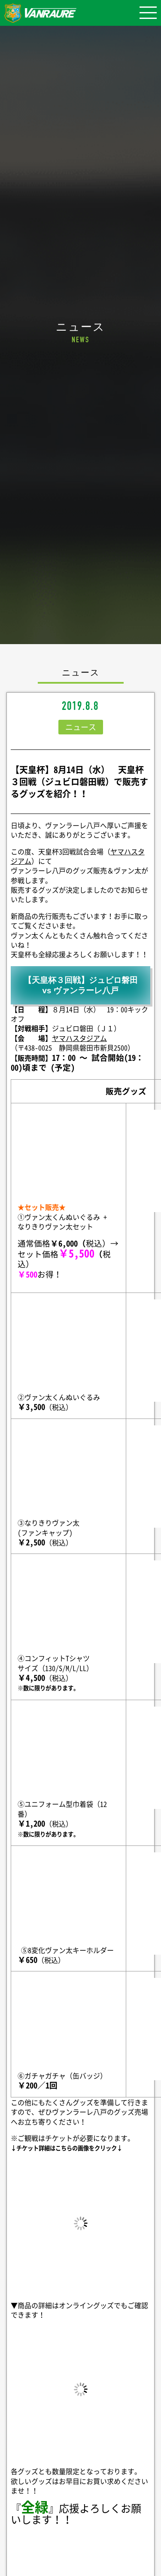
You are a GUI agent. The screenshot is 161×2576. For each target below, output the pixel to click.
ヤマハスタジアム (79, 1038)
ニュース (80, 727)
